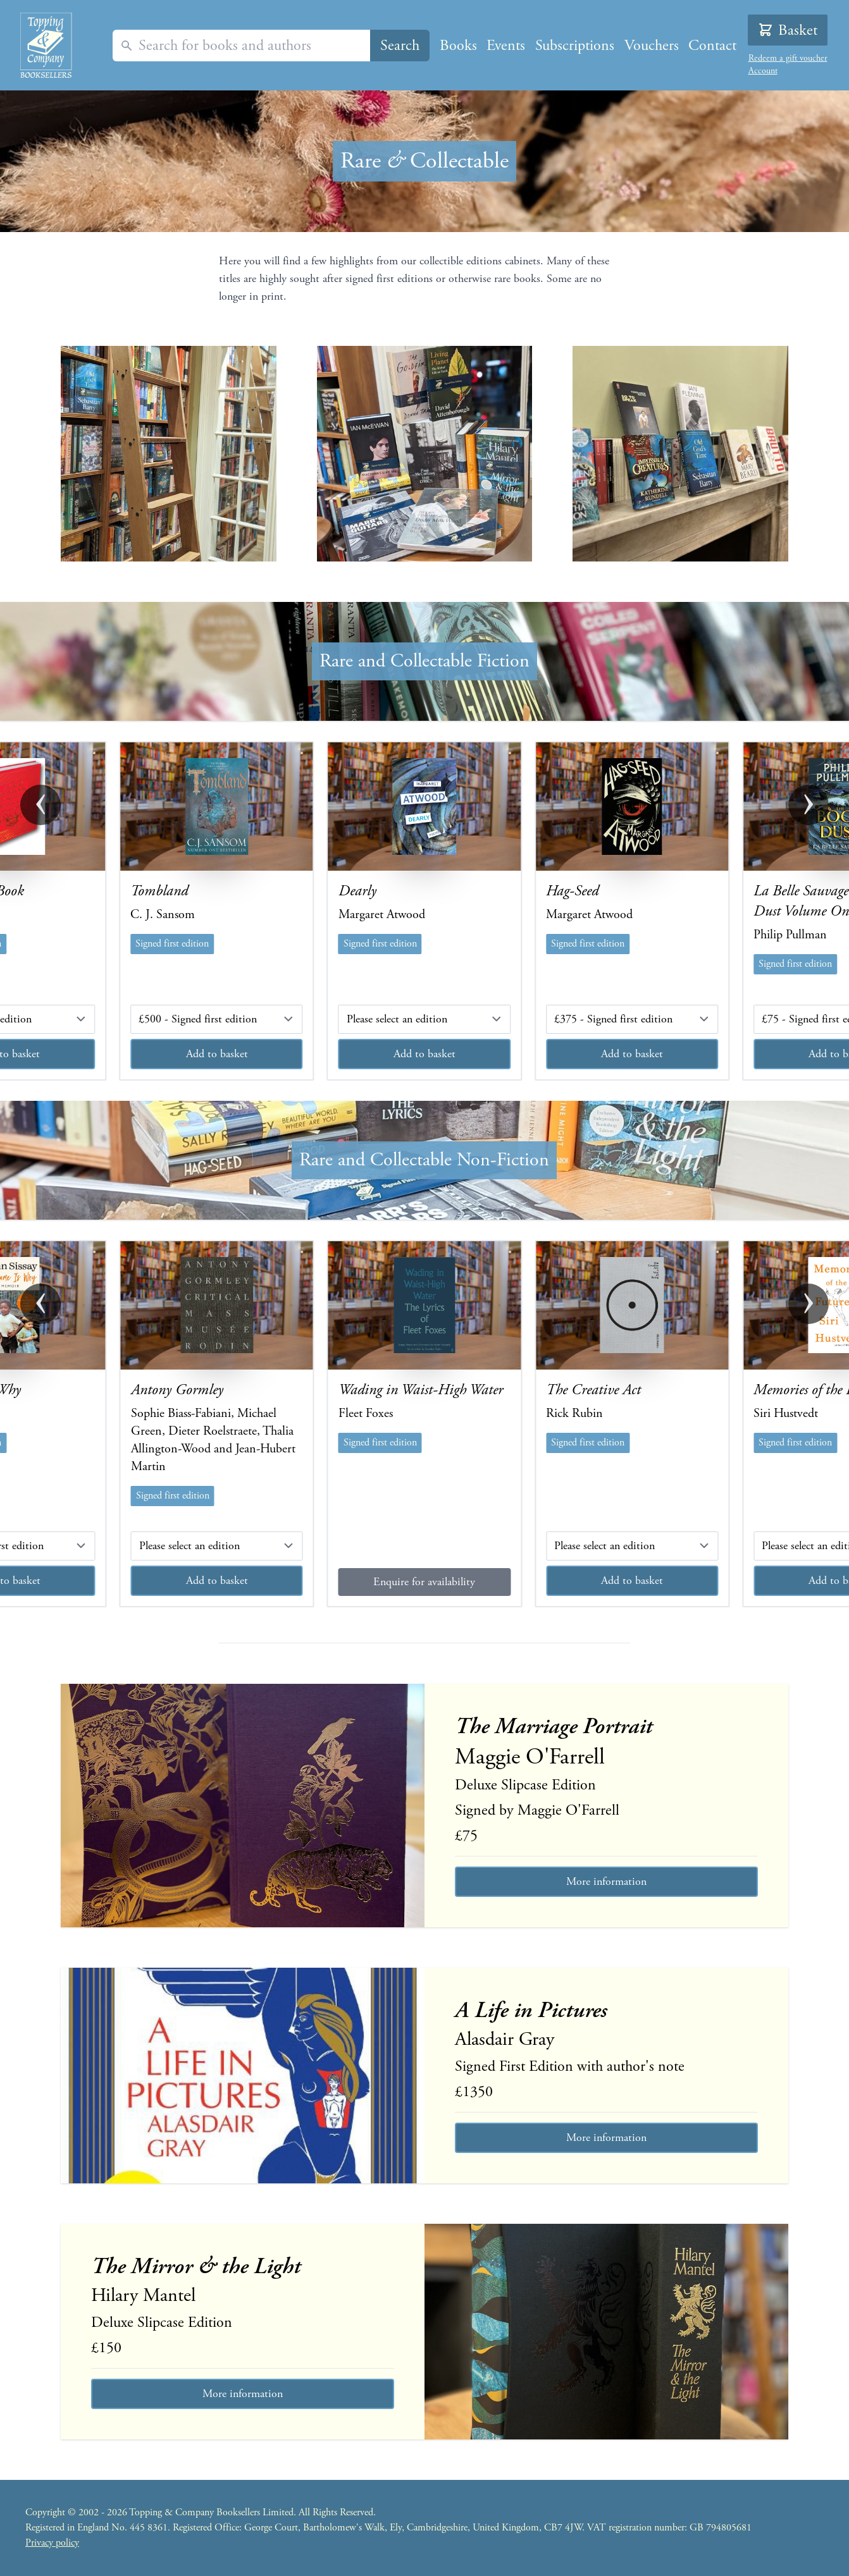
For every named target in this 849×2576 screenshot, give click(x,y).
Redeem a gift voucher (787, 58)
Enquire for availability (424, 1581)
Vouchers (651, 45)
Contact (712, 45)
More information (606, 1881)
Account (763, 71)
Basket (787, 30)
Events (505, 45)
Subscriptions (574, 45)
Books (458, 45)
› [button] (808, 805)
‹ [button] (40, 805)
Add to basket (217, 1053)
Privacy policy (52, 2542)
